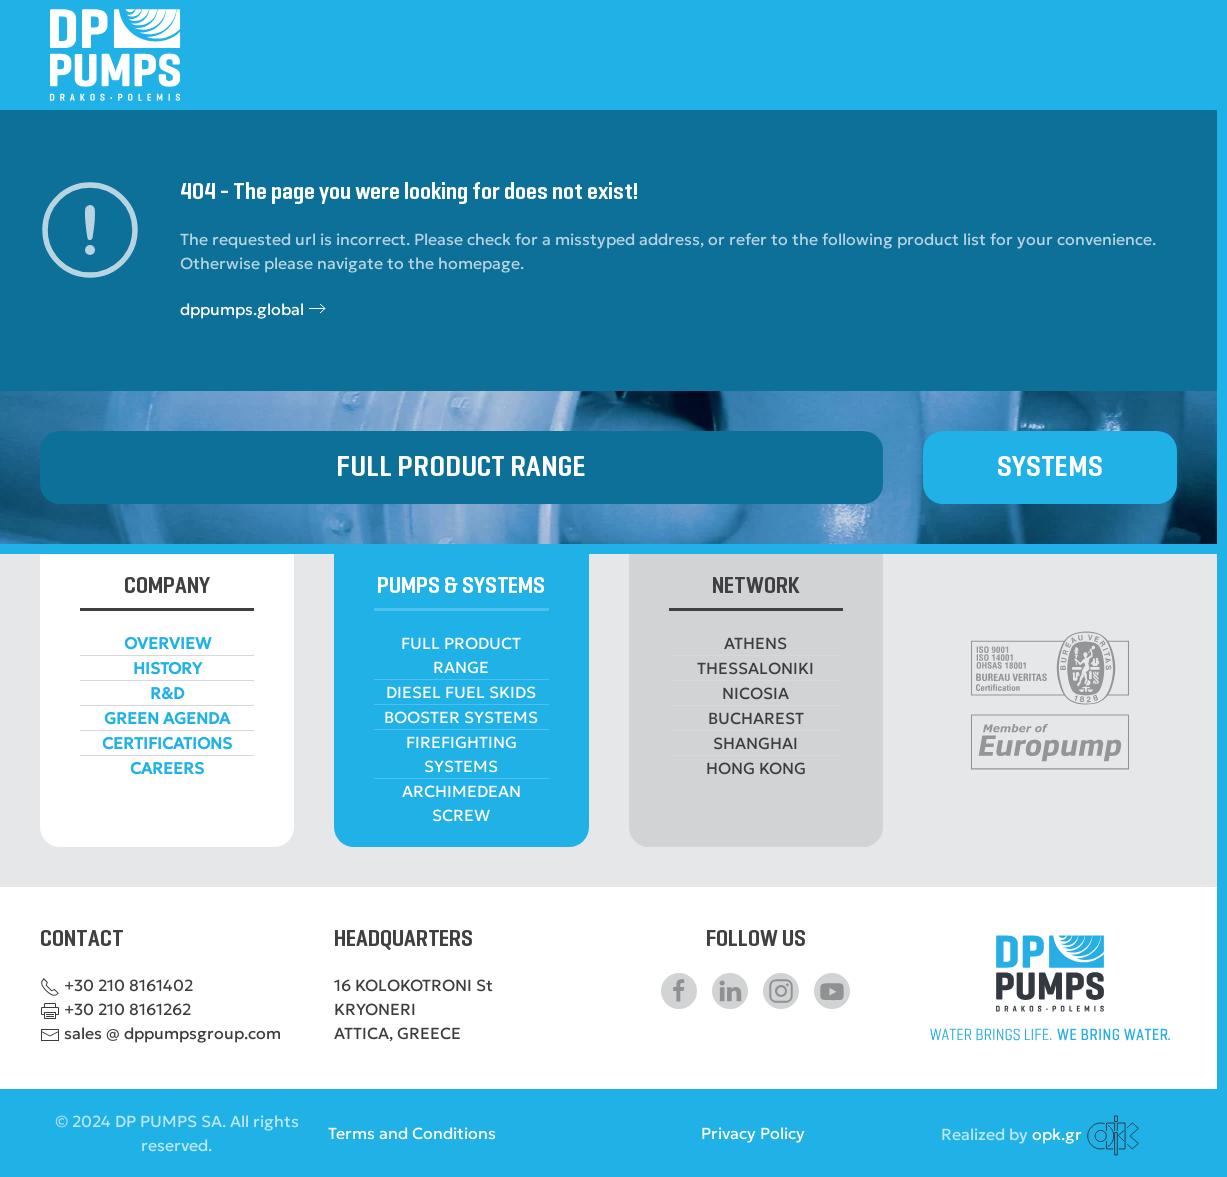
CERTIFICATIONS (167, 743)
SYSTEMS (1050, 467)
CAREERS (167, 768)
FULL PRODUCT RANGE (461, 467)
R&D (167, 693)
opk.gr (1057, 1133)
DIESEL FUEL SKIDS (461, 692)
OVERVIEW (167, 643)
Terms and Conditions (412, 1133)
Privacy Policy (753, 1133)
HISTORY (167, 668)
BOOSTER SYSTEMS (461, 717)
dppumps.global (242, 309)
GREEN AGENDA (167, 718)
